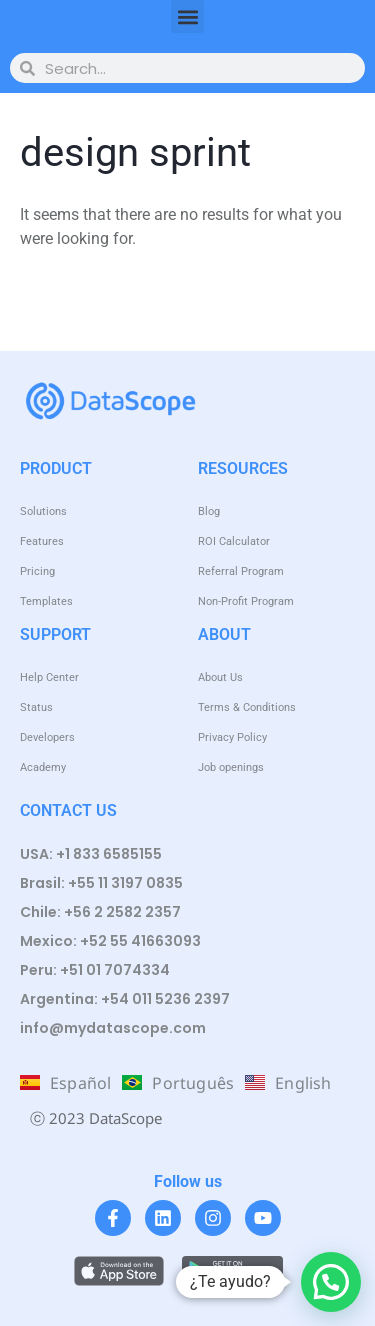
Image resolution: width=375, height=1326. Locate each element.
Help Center (49, 677)
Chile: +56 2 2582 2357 (100, 912)
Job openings (231, 767)
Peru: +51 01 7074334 (95, 970)
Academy (43, 767)
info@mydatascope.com (113, 1028)
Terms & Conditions (247, 707)
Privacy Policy (232, 737)
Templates (46, 601)
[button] (187, 16)
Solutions (43, 511)
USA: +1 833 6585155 (91, 854)
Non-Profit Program (246, 601)
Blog (209, 511)
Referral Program (241, 571)
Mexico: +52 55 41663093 (110, 941)
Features (42, 541)
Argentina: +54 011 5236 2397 (125, 999)
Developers (47, 737)
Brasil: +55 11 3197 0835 (101, 883)
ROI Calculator (234, 541)
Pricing (37, 571)
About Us (220, 677)
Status (36, 707)
